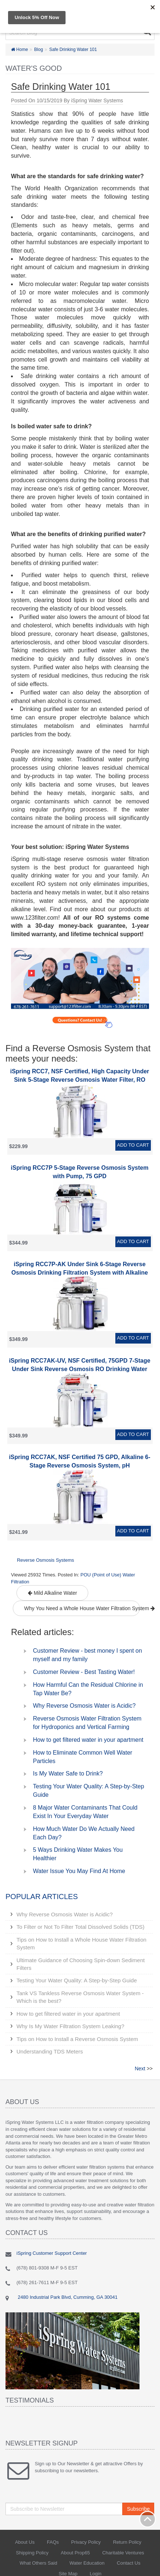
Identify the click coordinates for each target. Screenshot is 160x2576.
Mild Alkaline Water (52, 1593)
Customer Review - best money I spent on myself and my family (87, 1655)
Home (19, 49)
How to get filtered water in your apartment (88, 1740)
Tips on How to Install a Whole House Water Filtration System (81, 1943)
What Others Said (38, 2563)
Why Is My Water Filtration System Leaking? (70, 2026)
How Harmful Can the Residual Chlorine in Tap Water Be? (88, 1689)
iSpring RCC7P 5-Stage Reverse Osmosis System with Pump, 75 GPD (80, 1172)
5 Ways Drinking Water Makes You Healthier (78, 1854)
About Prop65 (75, 2552)
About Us (24, 2542)
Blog (38, 49)
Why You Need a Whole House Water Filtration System (82, 1608)
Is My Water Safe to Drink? (68, 1773)
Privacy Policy (86, 2542)
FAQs (53, 2542)
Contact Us (128, 2563)
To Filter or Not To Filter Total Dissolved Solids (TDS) (80, 1927)
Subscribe (138, 2509)
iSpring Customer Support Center (51, 2253)
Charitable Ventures (123, 2552)
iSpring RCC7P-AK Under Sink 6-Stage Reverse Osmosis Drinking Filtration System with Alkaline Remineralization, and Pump (79, 1272)
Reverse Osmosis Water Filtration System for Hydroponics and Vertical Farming (87, 1722)
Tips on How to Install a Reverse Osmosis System (77, 2039)
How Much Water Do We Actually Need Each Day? (83, 1833)
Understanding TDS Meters (49, 2051)
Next (140, 2068)
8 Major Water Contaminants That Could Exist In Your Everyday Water (85, 1811)
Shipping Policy (32, 2552)
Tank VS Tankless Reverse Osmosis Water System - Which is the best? (80, 1997)
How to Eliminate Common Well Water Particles (82, 1756)
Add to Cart (133, 1145)
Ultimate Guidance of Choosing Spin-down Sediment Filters (80, 1964)
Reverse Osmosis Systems (45, 1560)
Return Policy (127, 2542)
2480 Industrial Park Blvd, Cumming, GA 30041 (67, 2297)
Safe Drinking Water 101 (73, 49)
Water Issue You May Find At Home (79, 1871)
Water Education (87, 2563)
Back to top (147, 2519)
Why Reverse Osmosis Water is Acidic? (84, 1706)
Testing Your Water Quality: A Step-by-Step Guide (88, 1790)
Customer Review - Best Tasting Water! (84, 1672)
